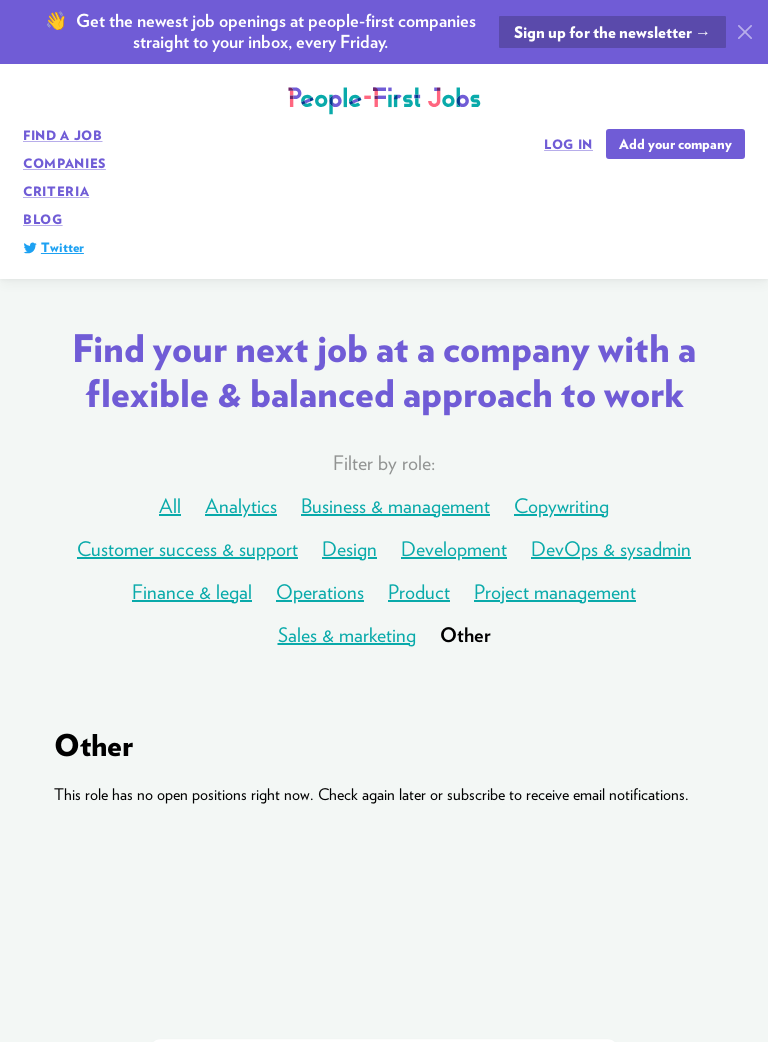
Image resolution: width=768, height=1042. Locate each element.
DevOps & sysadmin (611, 549)
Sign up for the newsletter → (612, 32)
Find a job (63, 135)
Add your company (675, 144)
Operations (320, 592)
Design (349, 549)
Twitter (62, 247)
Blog (43, 219)
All (170, 506)
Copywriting (561, 506)
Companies (64, 163)
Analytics (241, 506)
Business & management (395, 506)
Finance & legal (192, 592)
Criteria (56, 191)
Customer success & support (187, 549)
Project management (555, 592)
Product (419, 592)
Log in (568, 145)
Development (454, 549)
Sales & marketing (347, 635)
